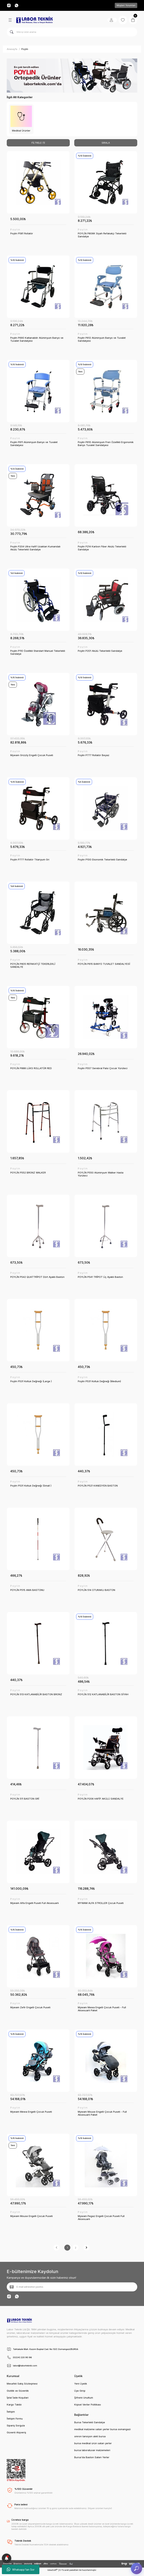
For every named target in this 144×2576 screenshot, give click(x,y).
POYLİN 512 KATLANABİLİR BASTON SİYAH (103, 1699)
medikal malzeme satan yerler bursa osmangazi (102, 2436)
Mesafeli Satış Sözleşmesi (22, 2391)
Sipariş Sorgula (16, 2433)
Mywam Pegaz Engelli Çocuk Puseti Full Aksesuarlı (101, 2225)
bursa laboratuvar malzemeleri (92, 2457)
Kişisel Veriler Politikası (87, 2412)
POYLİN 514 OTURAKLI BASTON (96, 1594)
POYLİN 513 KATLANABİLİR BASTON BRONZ (36, 1699)
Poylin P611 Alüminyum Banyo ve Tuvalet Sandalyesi (34, 444)
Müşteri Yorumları (126, 5)
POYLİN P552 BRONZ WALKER (28, 1175)
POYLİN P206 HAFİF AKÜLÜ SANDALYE (101, 1804)
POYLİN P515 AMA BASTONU (27, 1594)
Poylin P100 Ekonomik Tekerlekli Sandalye (102, 861)
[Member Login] (110, 20)
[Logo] (34, 20)
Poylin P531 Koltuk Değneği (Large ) (31, 1385)
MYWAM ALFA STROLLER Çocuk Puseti (101, 1908)
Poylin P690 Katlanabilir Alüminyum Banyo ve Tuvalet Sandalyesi (36, 340)
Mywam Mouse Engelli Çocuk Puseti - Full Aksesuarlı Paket (102, 2120)
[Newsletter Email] (72, 2294)
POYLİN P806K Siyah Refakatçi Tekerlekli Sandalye (102, 235)
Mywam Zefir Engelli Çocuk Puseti (30, 2013)
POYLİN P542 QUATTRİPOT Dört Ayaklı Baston (37, 1280)
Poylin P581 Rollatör (21, 233)
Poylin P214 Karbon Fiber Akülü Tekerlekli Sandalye (102, 549)
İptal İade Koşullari (17, 2405)
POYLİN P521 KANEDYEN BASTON (98, 1490)
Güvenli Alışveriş (16, 2440)
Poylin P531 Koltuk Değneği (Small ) (30, 1490)
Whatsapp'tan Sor (20, 2569)
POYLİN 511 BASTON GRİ (24, 1804)
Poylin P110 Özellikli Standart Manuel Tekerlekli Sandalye (37, 654)
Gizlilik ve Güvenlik (18, 2398)
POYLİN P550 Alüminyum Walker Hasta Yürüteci (100, 1177)
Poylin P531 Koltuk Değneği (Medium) (99, 1385)
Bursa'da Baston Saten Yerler (91, 2464)
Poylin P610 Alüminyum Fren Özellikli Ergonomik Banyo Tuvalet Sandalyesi (106, 444)
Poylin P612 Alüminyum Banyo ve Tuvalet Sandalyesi (102, 340)
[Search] (72, 31)
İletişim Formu (15, 2426)
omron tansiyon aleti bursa (90, 2443)
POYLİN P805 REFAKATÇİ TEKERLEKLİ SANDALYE (32, 968)
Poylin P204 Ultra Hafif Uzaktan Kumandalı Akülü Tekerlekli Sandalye (35, 549)
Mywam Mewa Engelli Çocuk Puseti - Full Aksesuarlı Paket (102, 2015)
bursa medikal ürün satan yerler (93, 2450)
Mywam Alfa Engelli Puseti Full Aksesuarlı (34, 1908)
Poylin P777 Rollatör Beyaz (93, 757)
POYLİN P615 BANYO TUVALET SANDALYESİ (104, 966)
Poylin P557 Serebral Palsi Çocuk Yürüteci (103, 1071)
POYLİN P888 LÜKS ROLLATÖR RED (31, 1071)
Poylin (24, 49)
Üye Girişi (79, 2398)
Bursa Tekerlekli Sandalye (89, 2429)
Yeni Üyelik (80, 2391)
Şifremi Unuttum (83, 2405)
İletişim (11, 2419)
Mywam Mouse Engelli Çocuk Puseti (31, 2223)
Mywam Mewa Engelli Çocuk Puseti (31, 2118)
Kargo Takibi (14, 2412)
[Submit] (11, 2294)
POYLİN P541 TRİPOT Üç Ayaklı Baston (100, 1280)
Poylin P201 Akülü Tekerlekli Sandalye (100, 652)
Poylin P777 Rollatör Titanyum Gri (29, 861)
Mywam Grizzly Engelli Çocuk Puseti (31, 757)
